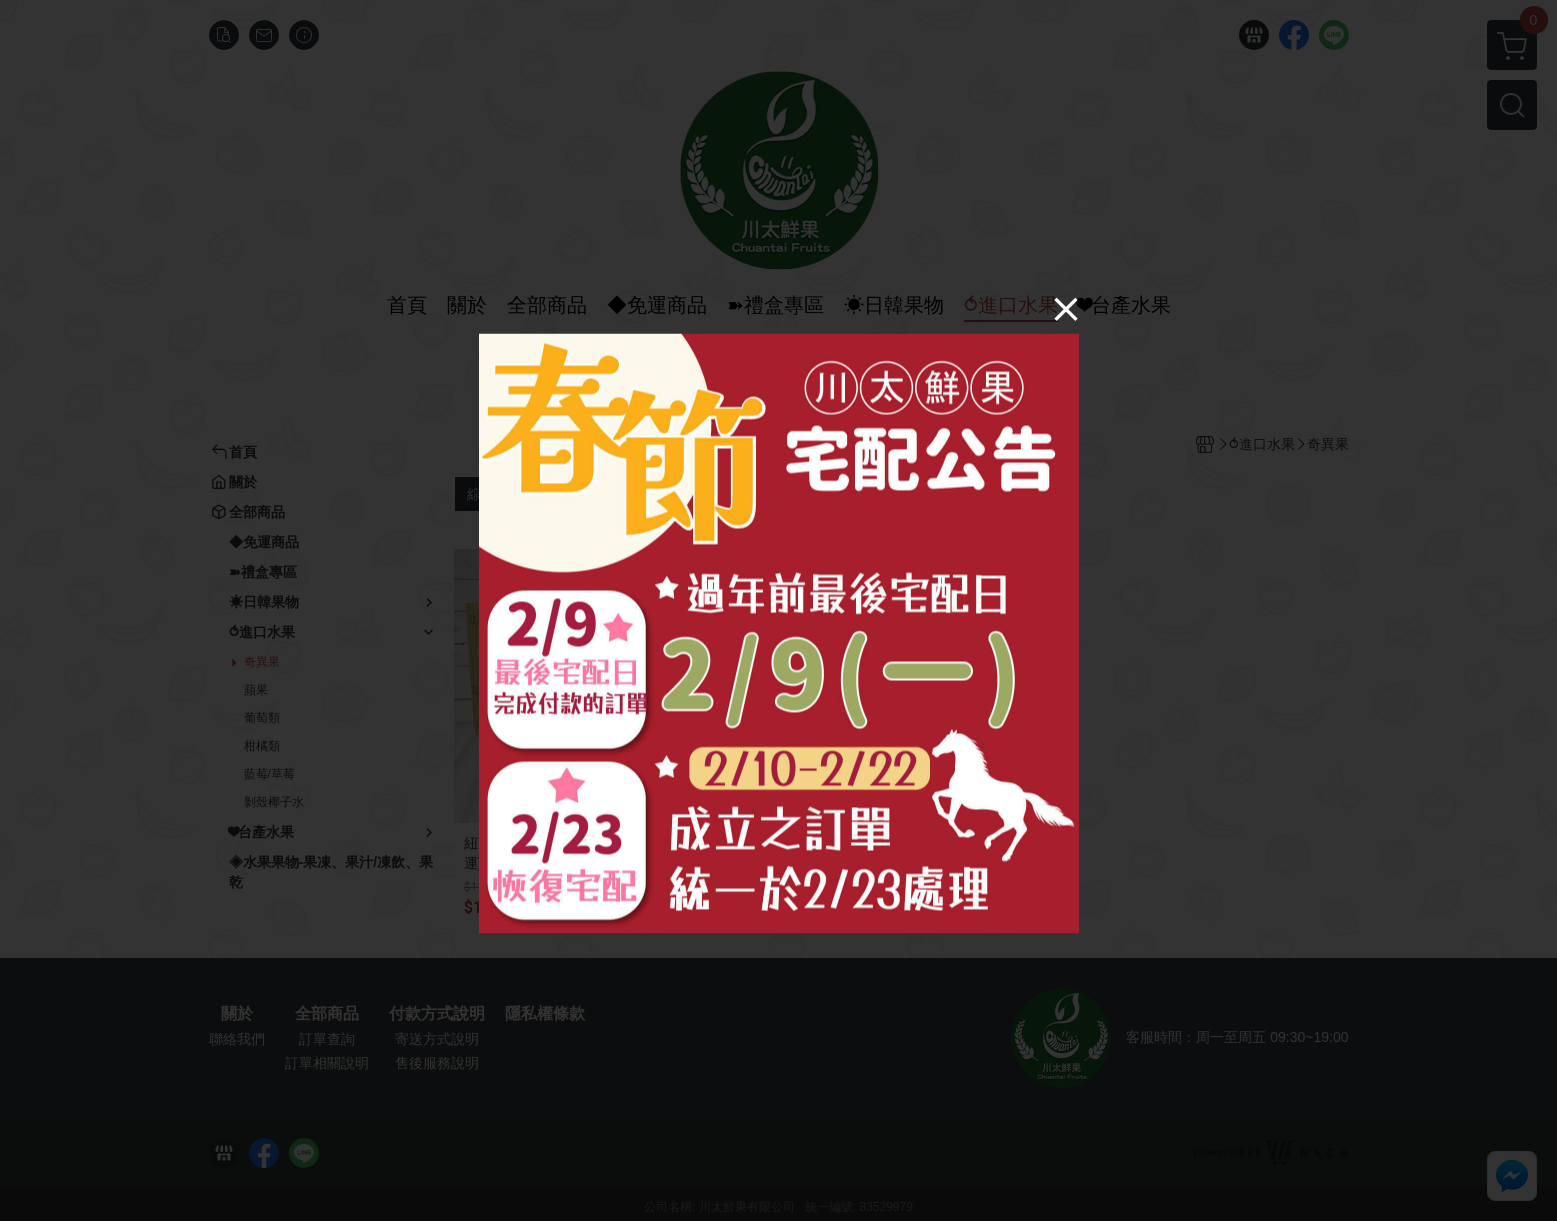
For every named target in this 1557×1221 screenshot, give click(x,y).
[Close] (1066, 308)
